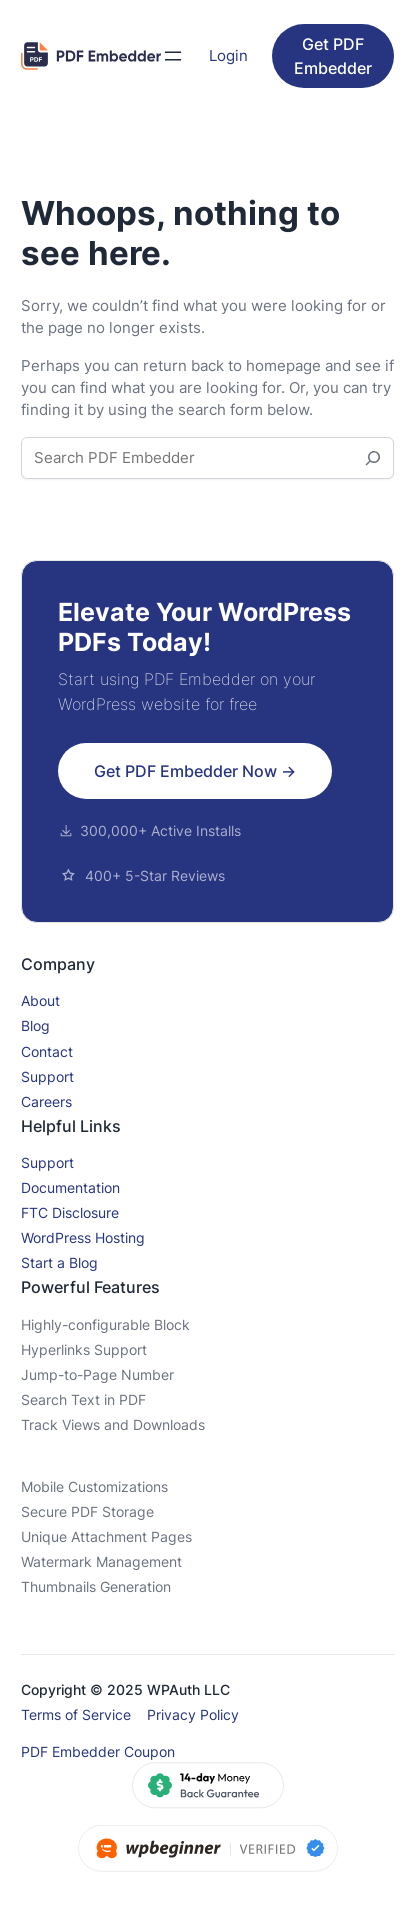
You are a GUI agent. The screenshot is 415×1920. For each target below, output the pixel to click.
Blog (35, 1025)
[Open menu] (173, 56)
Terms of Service (76, 1714)
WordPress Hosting (83, 1237)
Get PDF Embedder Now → (195, 771)
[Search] (373, 458)
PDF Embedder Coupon (98, 1751)
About (40, 1000)
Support (47, 1076)
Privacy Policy (193, 1714)
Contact (47, 1051)
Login (228, 56)
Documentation (70, 1187)
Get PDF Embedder (333, 56)
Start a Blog (59, 1262)
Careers (46, 1101)
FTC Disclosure (70, 1212)
